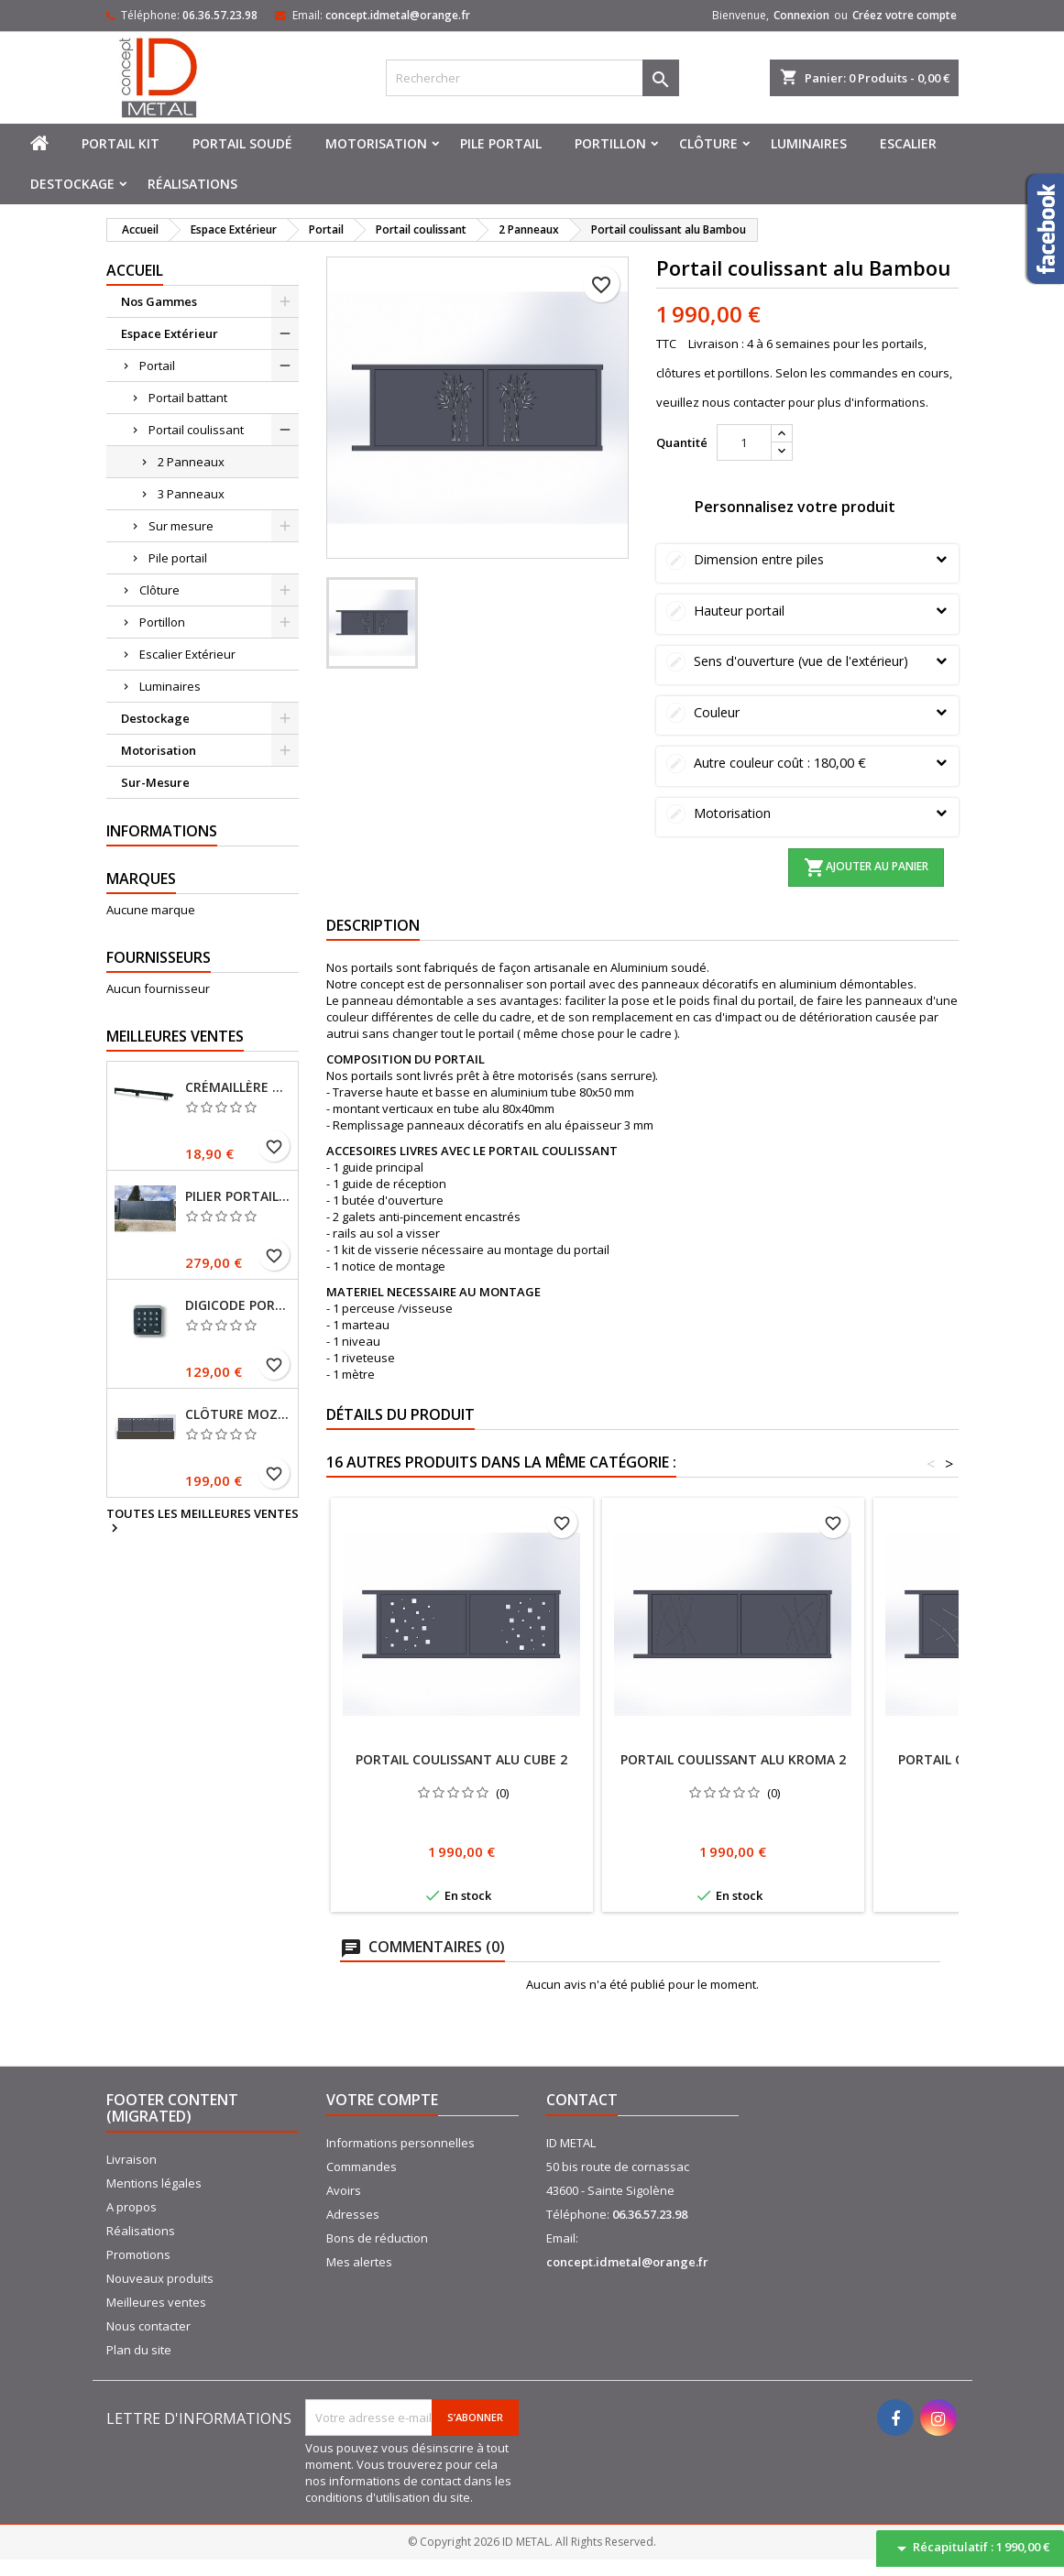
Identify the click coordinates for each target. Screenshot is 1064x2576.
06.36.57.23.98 (220, 15)
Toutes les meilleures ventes (202, 1521)
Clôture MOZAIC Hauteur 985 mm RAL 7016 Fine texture (238, 1414)
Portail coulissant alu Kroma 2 (733, 1759)
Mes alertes (359, 2262)
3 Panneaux (191, 494)
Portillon (610, 143)
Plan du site (138, 2349)
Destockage (72, 183)
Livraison (131, 2159)
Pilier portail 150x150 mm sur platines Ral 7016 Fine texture (238, 1196)
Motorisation (376, 143)
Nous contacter (148, 2326)
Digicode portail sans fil (238, 1305)
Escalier (908, 143)
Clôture (708, 143)
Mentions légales (154, 2183)
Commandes (361, 2166)
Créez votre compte (904, 15)
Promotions (138, 2254)
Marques (141, 878)
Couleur (807, 712)
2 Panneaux (191, 461)
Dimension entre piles (807, 559)
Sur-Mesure (155, 782)
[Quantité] (744, 442)
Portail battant (187, 397)
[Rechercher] (532, 78)
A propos (131, 2207)
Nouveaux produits (160, 2278)
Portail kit (120, 143)
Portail (157, 365)
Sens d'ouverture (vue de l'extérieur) (807, 661)
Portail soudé (242, 143)
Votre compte (382, 2100)
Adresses (352, 2214)
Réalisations (192, 183)
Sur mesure (181, 526)
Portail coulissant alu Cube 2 (461, 1759)
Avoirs (343, 2190)
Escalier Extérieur (187, 654)
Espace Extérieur (169, 333)
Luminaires (809, 143)
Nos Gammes (159, 301)
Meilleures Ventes (175, 1036)
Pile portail (501, 143)
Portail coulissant (196, 429)
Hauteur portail (807, 610)
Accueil (134, 270)
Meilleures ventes (156, 2302)
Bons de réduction (377, 2238)
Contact (582, 2100)
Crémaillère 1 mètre (238, 1087)
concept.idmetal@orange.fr (397, 15)
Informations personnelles (400, 2142)
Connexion (801, 15)
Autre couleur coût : (807, 762)
